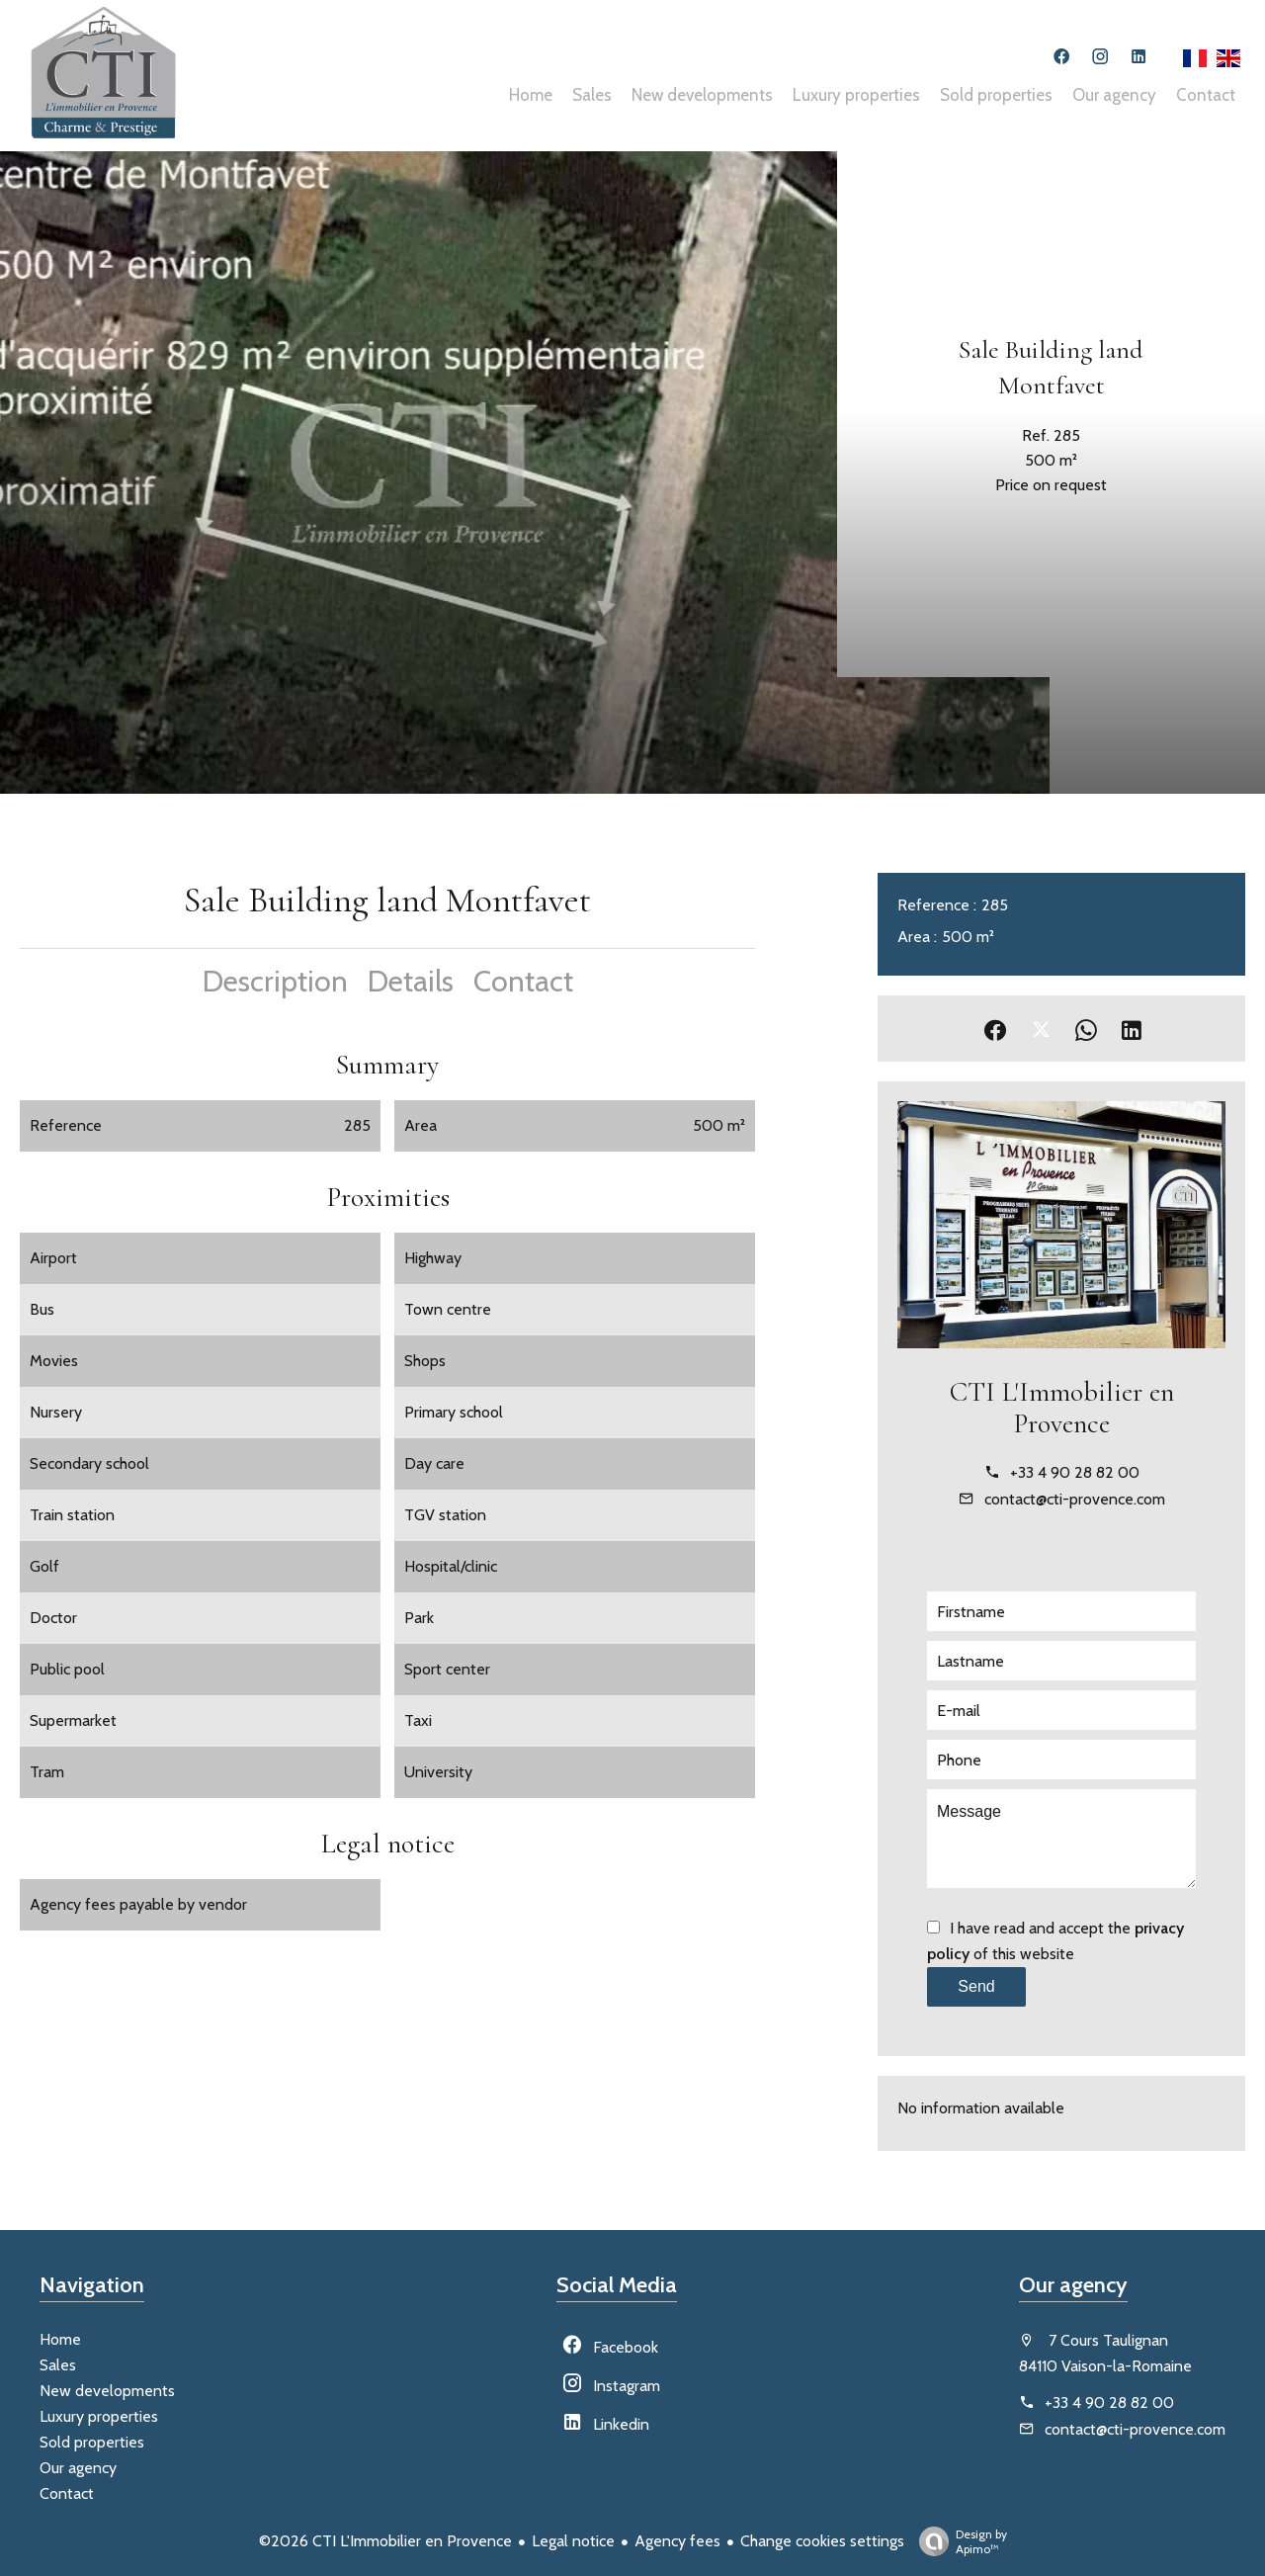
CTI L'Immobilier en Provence (1062, 1407)
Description (275, 981)
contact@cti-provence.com (1074, 1499)
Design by (958, 2541)
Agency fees (677, 2541)
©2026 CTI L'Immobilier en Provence (385, 2541)
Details (411, 981)
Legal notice (573, 2541)
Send (976, 1986)
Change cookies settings (822, 2541)
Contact (523, 981)
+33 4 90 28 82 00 (1074, 1472)
